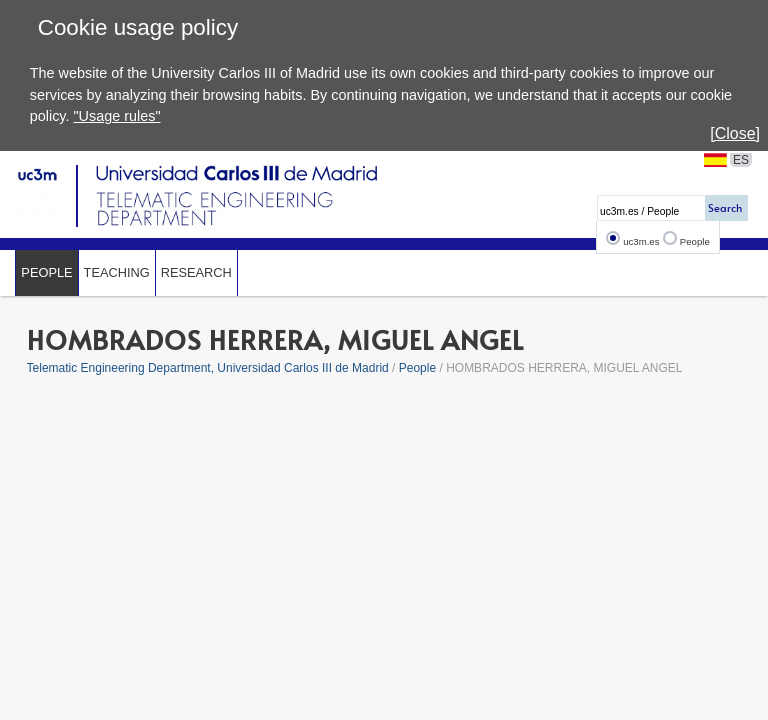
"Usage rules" (116, 116)
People (695, 241)
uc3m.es (641, 241)
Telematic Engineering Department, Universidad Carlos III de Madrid (208, 368)
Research (196, 272)
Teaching (117, 272)
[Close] (735, 133)
